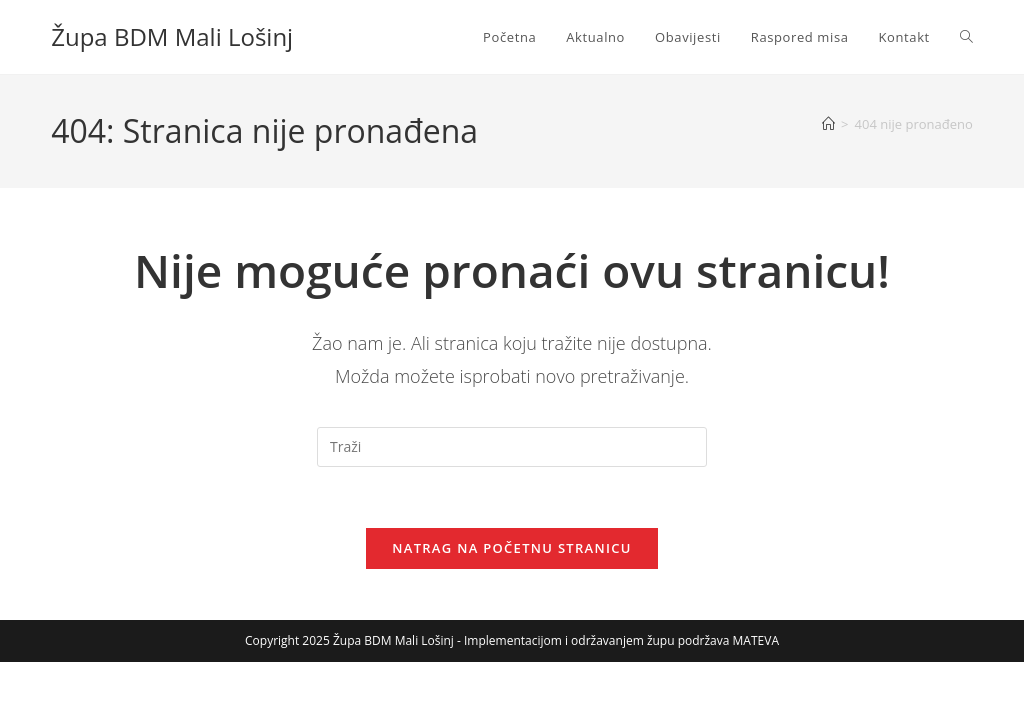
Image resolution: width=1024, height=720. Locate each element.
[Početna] (828, 124)
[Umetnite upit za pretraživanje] (512, 447)
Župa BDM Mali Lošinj (172, 36)
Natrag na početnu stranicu (512, 548)
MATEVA (756, 640)
